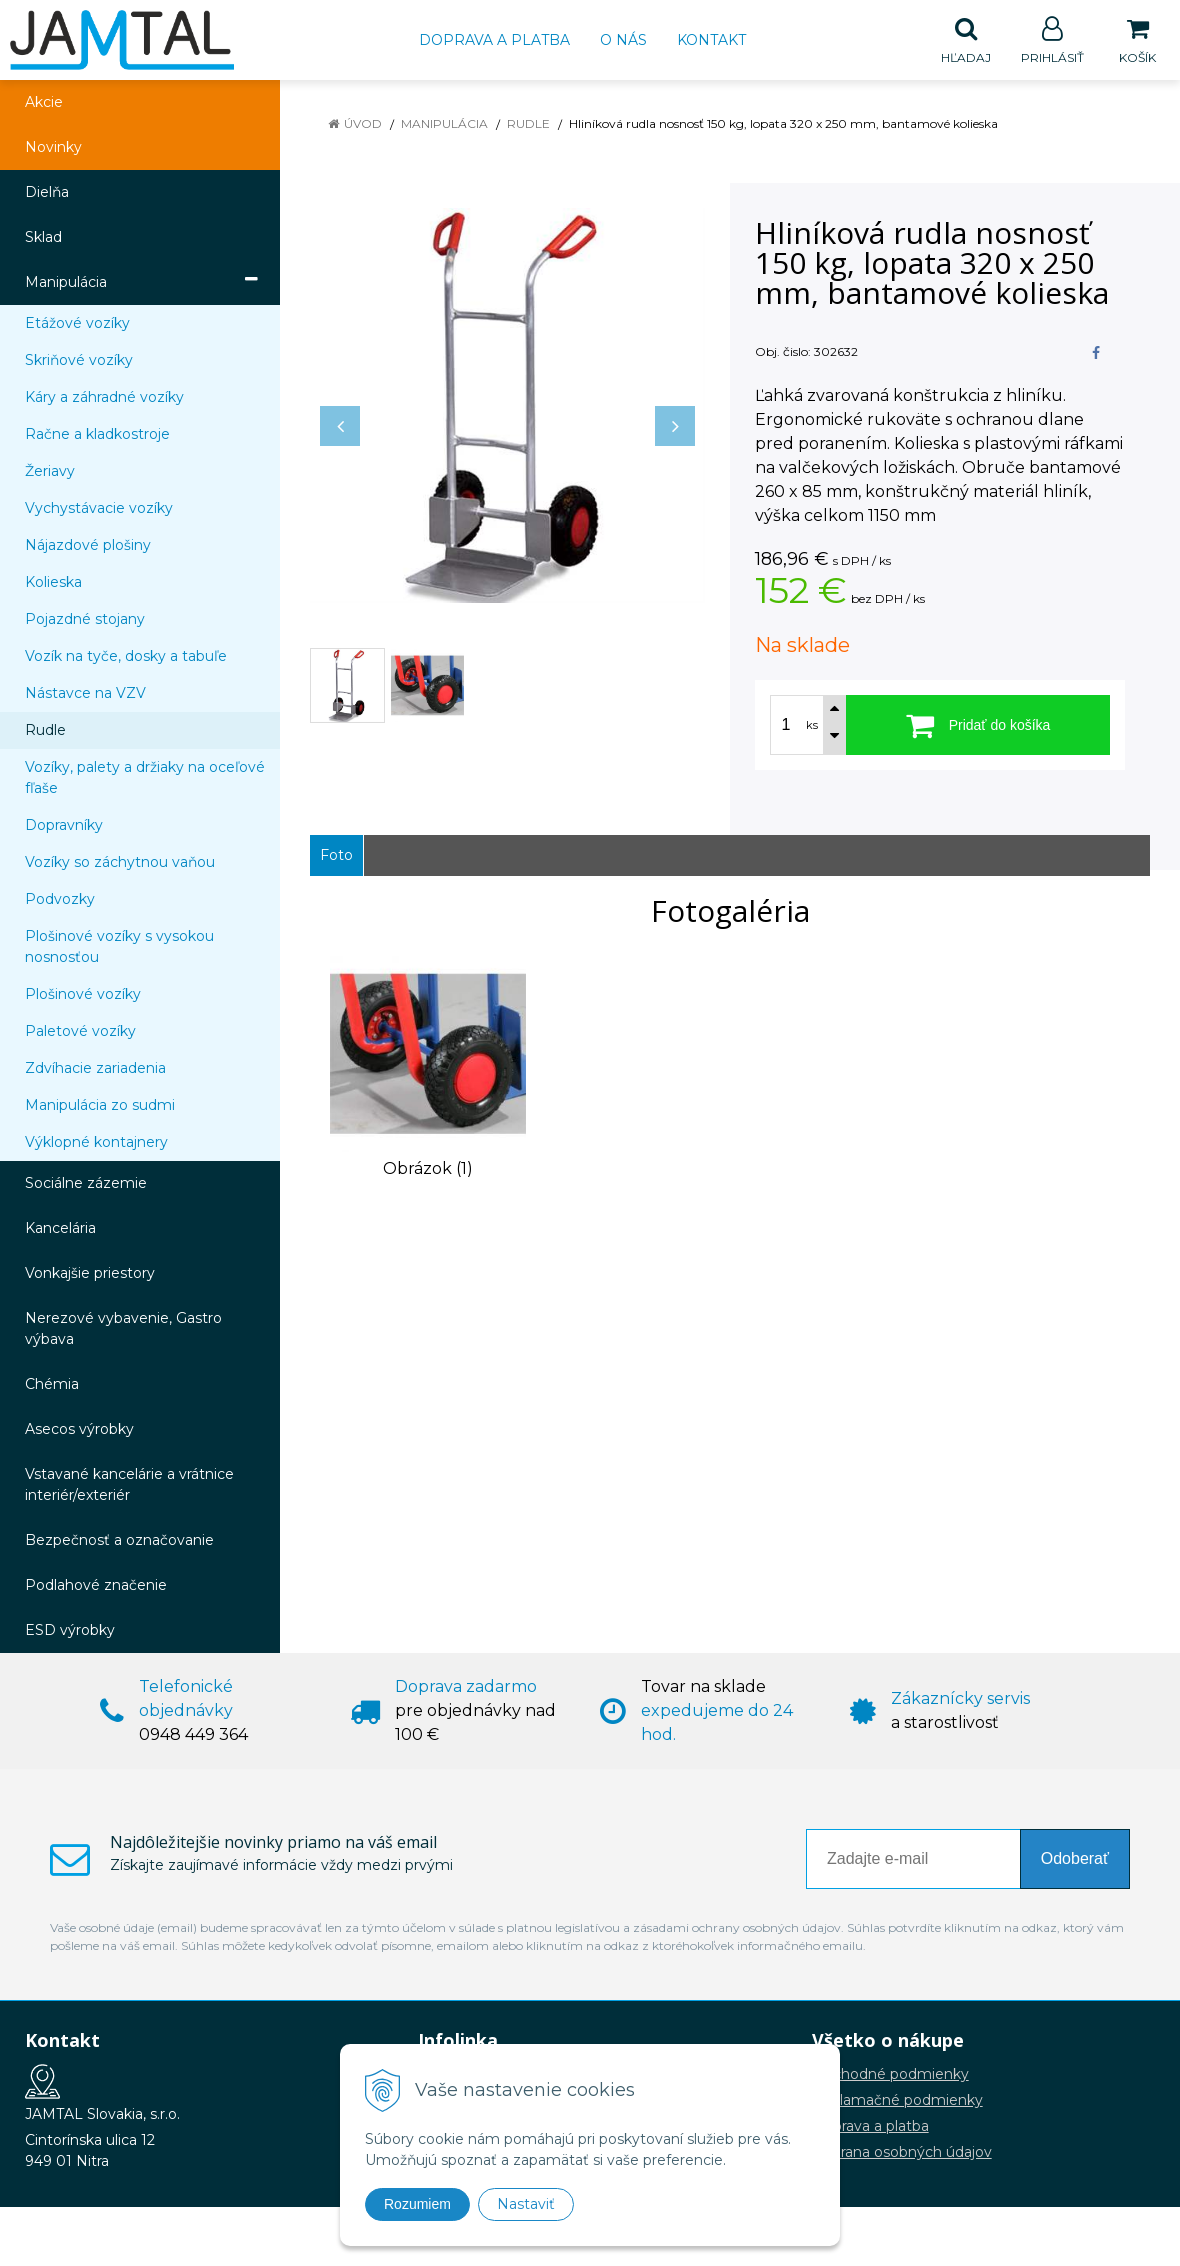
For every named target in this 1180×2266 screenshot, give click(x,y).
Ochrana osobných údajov (902, 2153)
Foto (336, 856)
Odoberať (1075, 1859)
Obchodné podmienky (890, 2075)
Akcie (44, 103)
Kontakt (711, 40)
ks (812, 726)
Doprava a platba (494, 40)
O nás (623, 40)
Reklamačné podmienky (897, 2101)
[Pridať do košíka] (978, 726)
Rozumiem (417, 2204)
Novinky (53, 148)
